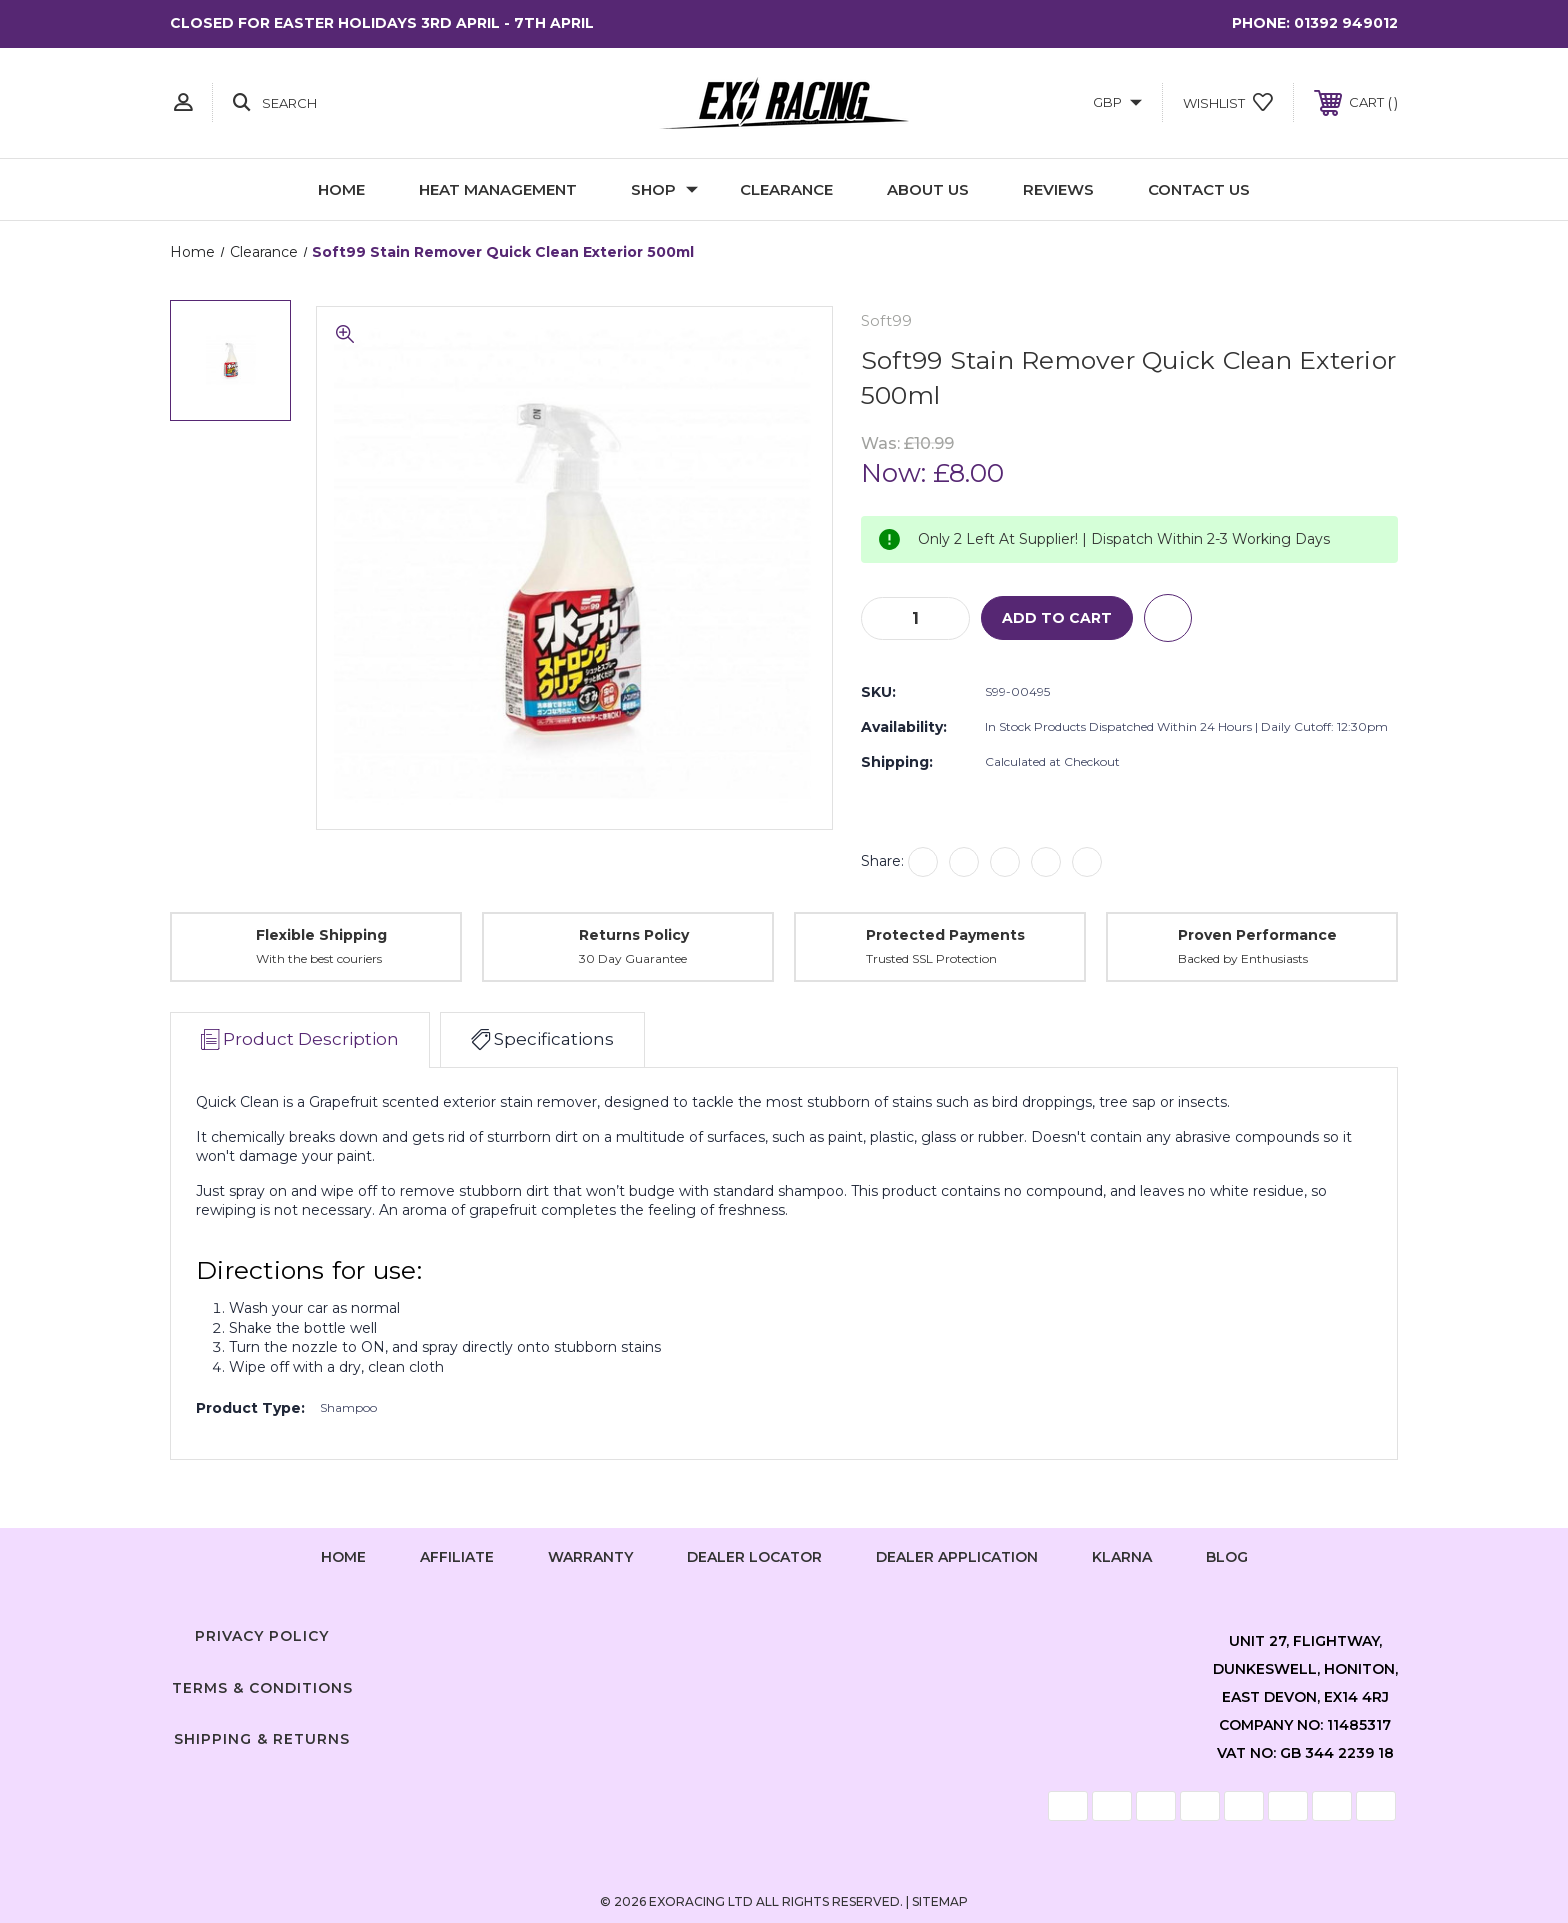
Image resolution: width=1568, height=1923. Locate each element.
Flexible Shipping (321, 935)
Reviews (1058, 189)
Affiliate (457, 1557)
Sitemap (940, 1901)
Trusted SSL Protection (931, 958)
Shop (664, 189)
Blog (1227, 1557)
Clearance (786, 189)
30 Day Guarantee (633, 958)
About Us (928, 189)
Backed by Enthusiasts (1243, 958)
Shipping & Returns (262, 1739)
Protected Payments (945, 935)
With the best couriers (319, 958)
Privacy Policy (262, 1636)
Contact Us (1199, 189)
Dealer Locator (754, 1557)
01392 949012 (1346, 23)
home (343, 1557)
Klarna (1122, 1557)
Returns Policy (634, 935)
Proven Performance (1257, 935)
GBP (1117, 102)
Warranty (590, 1557)
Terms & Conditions (262, 1688)
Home (341, 189)
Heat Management (498, 189)
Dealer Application (957, 1557)
